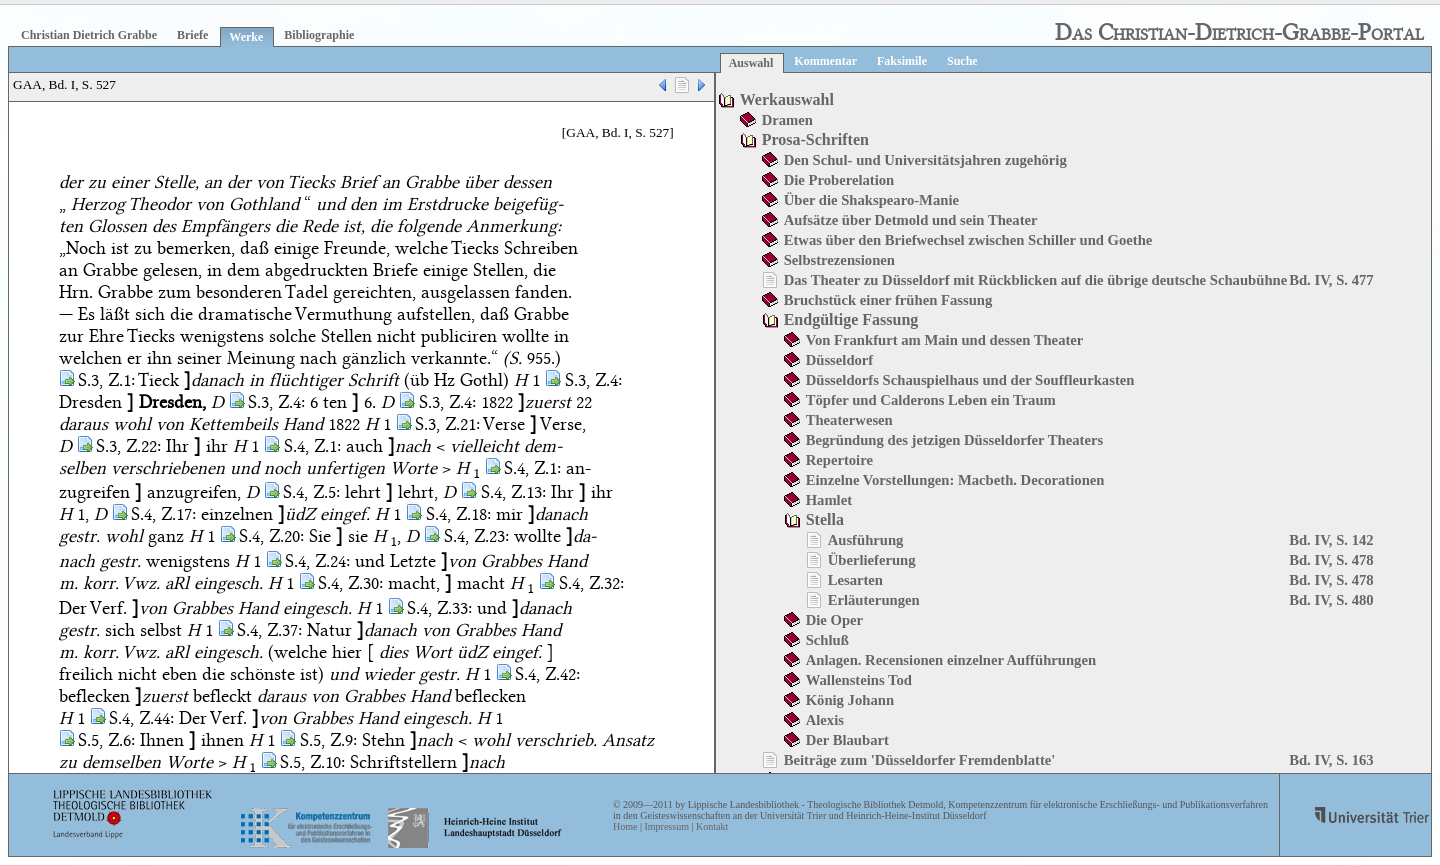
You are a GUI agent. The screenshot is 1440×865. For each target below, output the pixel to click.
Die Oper (834, 620)
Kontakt (712, 826)
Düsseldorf (840, 360)
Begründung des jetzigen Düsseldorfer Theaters (954, 440)
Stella (825, 519)
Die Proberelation (839, 180)
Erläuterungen (874, 600)
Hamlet (829, 500)
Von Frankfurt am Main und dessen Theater (945, 340)
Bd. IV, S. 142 (1331, 540)
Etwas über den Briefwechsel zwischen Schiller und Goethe (968, 240)
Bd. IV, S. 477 (1331, 280)
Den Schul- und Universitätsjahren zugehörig (925, 160)
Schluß (827, 640)
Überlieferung (872, 560)
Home (625, 826)
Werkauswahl (787, 99)
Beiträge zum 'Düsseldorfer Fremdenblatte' (920, 760)
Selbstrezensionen (839, 260)
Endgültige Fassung (851, 319)
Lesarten (855, 580)
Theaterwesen (849, 420)
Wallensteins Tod (859, 680)
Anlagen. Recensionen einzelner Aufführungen (951, 660)
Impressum (666, 826)
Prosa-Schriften (815, 139)
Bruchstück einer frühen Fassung (888, 300)
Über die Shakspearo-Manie (871, 200)
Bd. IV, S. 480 (1331, 600)
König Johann (850, 700)
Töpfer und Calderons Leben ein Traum (931, 400)
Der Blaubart (847, 740)
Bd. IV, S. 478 (1331, 560)
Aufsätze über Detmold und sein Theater (911, 220)
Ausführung (866, 540)
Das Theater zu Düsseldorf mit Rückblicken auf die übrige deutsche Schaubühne (1036, 280)
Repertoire (839, 460)
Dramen (787, 120)
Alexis (825, 720)
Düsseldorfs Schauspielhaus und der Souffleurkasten (970, 380)
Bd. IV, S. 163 (1331, 760)
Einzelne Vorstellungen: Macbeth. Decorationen (955, 480)
